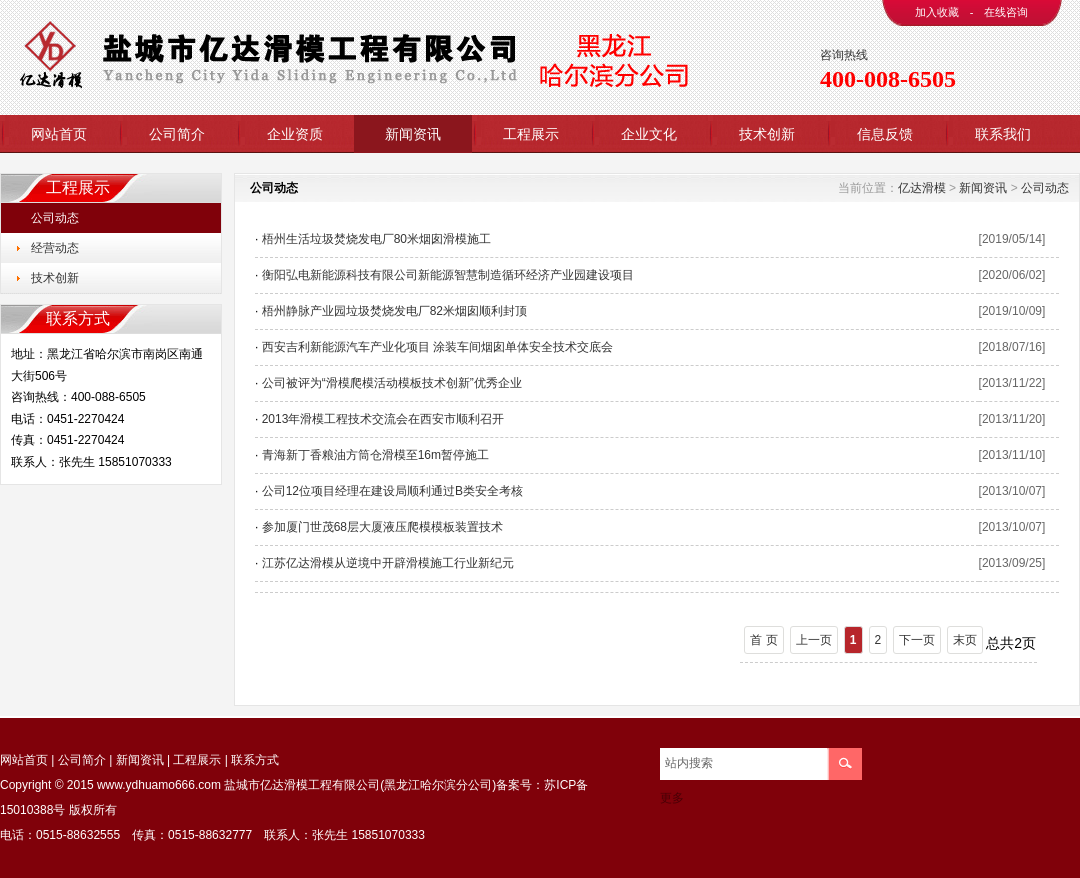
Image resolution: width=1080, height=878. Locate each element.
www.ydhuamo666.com (159, 785)
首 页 (763, 640)
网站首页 (59, 134)
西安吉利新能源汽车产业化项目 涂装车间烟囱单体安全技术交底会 (437, 347)
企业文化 (649, 134)
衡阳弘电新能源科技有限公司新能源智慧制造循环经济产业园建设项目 (448, 275)
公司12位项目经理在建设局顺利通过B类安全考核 (392, 491)
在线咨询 (1006, 12)
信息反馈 (885, 134)
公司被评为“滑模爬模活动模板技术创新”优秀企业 (392, 383)
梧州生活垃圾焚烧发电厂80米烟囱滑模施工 (376, 239)
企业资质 (295, 134)
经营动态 (55, 248)
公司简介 (177, 134)
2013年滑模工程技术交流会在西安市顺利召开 (383, 419)
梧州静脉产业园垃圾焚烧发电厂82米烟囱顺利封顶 (394, 311)
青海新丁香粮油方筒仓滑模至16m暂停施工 (375, 455)
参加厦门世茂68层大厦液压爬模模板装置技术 (382, 527)
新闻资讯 (413, 134)
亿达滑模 (922, 188)
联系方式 (255, 760)
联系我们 (1003, 134)
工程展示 (531, 134)
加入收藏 (937, 12)
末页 (965, 640)
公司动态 (55, 218)
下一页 (917, 640)
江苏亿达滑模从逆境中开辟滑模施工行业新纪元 (388, 563)
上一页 (814, 640)
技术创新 (767, 134)
